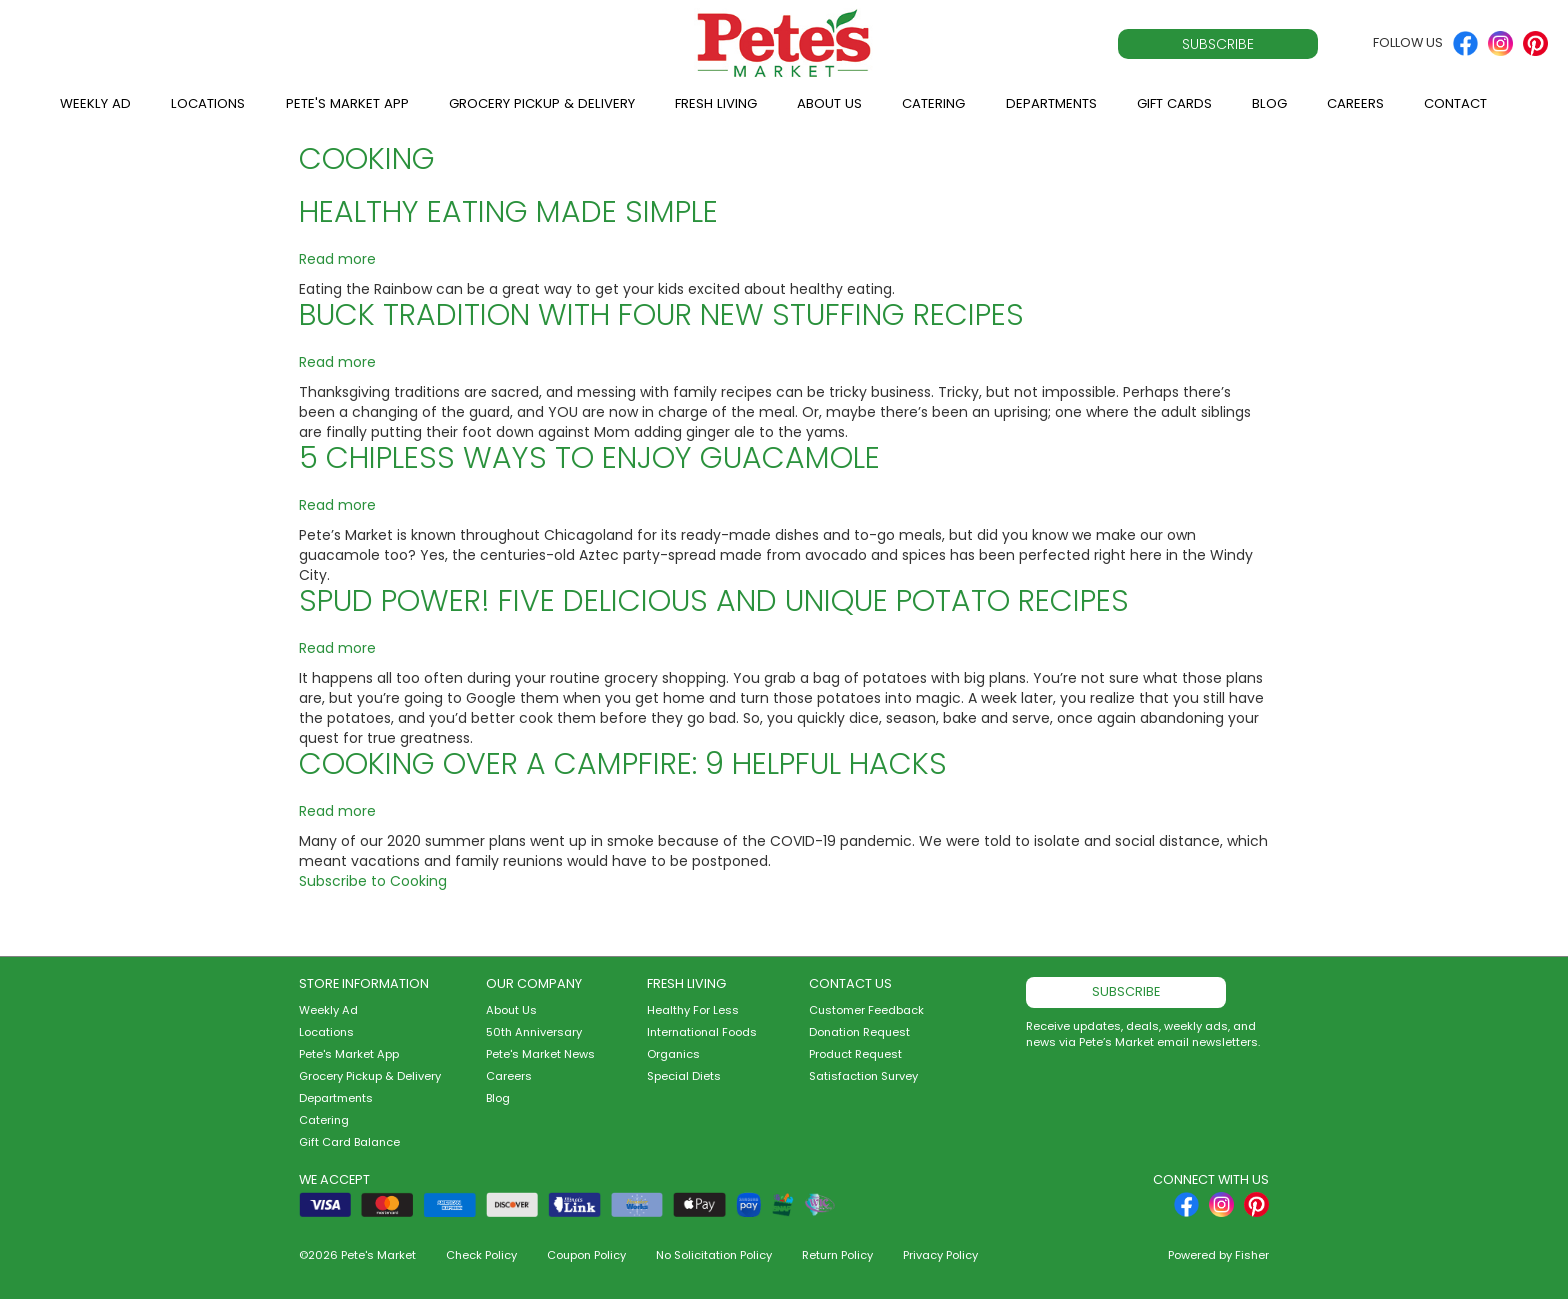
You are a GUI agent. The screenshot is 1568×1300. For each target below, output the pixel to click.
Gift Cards (1174, 103)
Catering (933, 103)
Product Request (855, 1054)
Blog (1269, 103)
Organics (673, 1054)
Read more (337, 259)
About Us (829, 103)
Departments (1051, 103)
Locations (208, 103)
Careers (1355, 103)
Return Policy (837, 1255)
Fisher (1252, 1255)
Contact (1455, 103)
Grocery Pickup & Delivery (542, 103)
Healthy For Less (693, 1010)
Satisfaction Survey (863, 1076)
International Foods (702, 1032)
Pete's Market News (540, 1054)
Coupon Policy (586, 1255)
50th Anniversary (534, 1032)
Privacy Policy (940, 1255)
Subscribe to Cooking (373, 881)
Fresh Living (716, 103)
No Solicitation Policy (714, 1255)
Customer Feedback (866, 1010)
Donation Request (859, 1032)
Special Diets (684, 1076)
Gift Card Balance (349, 1142)
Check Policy (481, 1255)
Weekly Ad (95, 103)
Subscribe (1218, 44)
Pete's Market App (347, 103)
